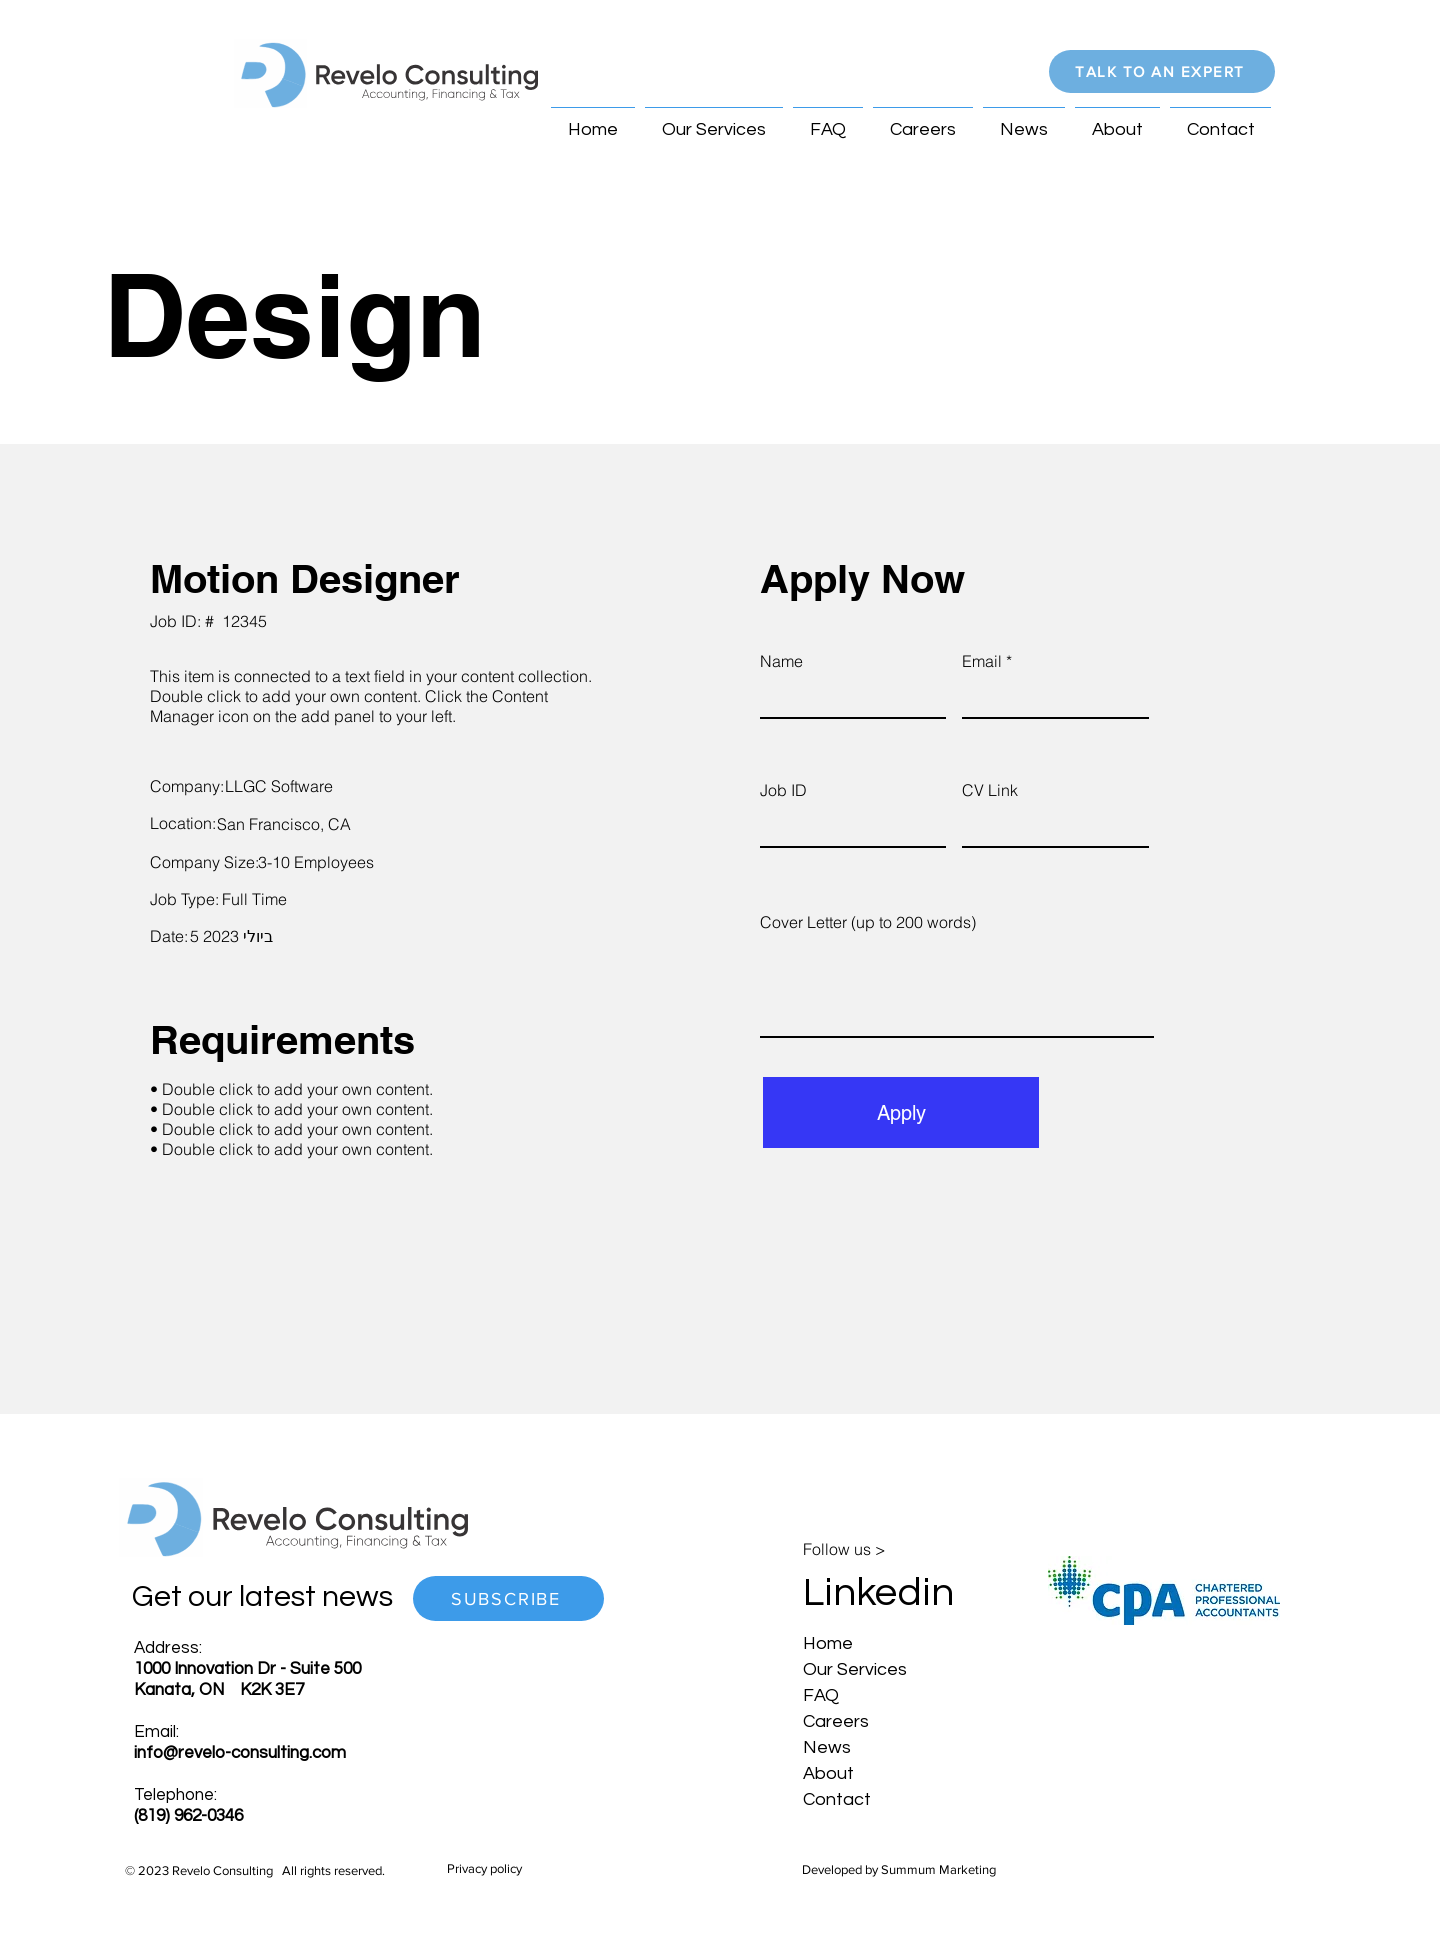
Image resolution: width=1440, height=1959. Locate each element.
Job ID (783, 790)
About (828, 1773)
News (827, 1747)
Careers (836, 1721)
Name (781, 661)
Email (982, 661)
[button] (1162, 71)
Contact (837, 1799)
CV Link (990, 790)
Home (828, 1643)
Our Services (855, 1669)
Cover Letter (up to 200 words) (868, 922)
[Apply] (901, 1112)
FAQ (821, 1695)
